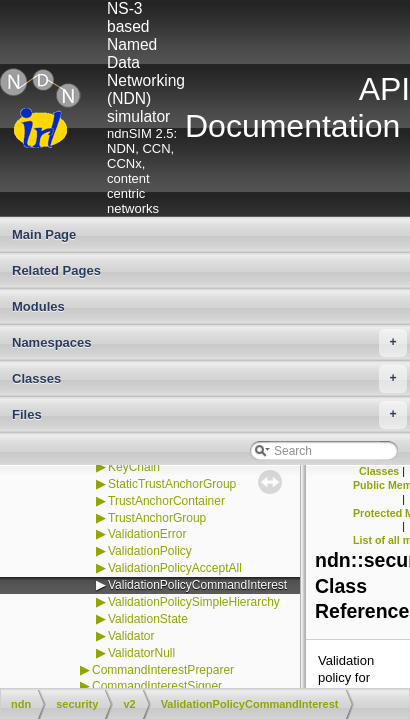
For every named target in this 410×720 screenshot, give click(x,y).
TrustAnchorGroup (157, 518)
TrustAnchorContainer (166, 501)
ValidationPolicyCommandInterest (197, 585)
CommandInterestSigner (157, 686)
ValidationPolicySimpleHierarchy (194, 602)
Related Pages (56, 270)
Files (209, 415)
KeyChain (134, 467)
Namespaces (209, 343)
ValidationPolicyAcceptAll (175, 568)
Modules (38, 306)
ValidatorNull (141, 653)
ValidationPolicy (150, 551)
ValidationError (147, 534)
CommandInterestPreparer (163, 670)
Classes (209, 379)
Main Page (44, 234)
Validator (131, 636)
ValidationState (148, 619)
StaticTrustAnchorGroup (172, 484)
